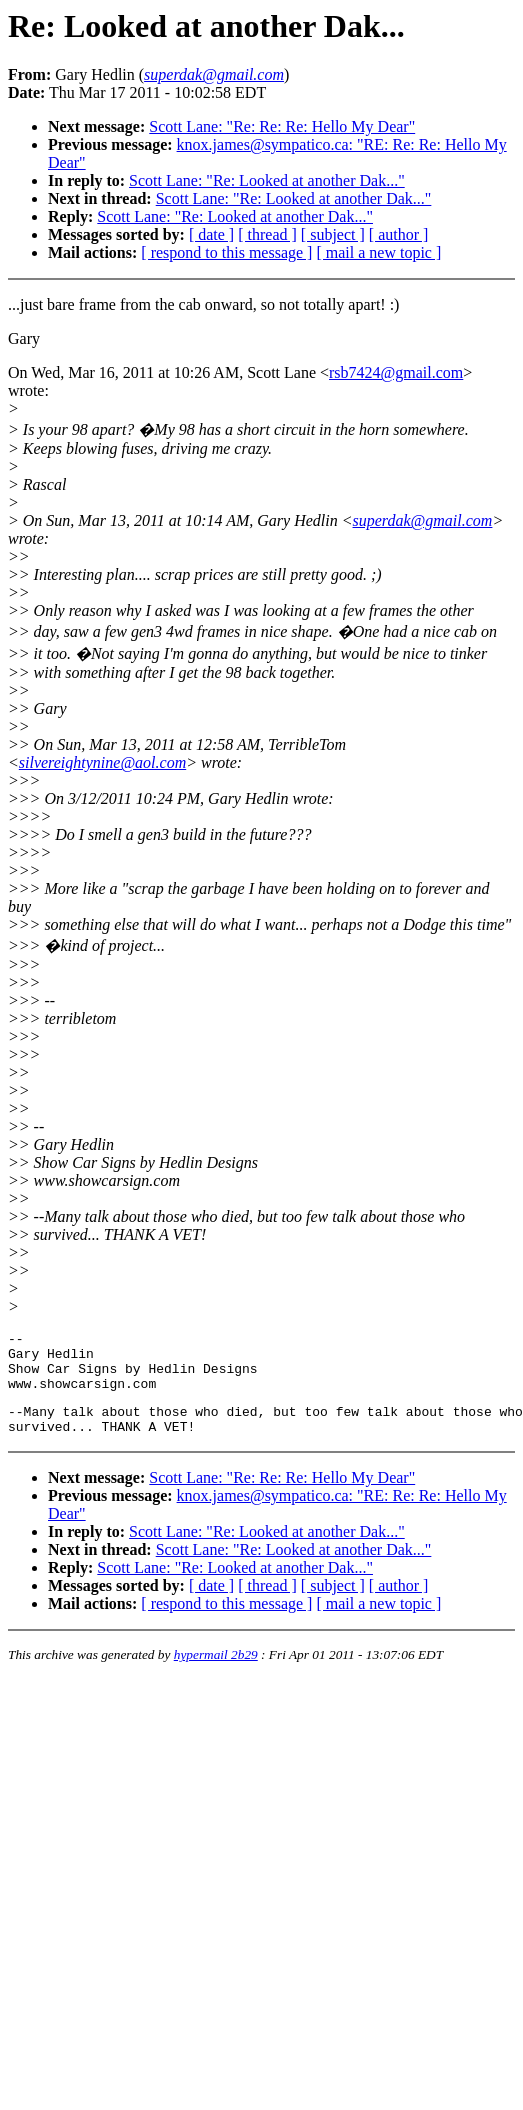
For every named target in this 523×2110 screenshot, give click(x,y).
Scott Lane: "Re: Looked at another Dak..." (267, 180)
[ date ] (211, 234)
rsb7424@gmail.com (396, 372)
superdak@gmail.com (423, 520)
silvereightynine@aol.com (102, 762)
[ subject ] (333, 234)
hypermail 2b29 (216, 1672)
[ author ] (399, 234)
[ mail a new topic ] (378, 252)
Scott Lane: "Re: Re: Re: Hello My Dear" (282, 126)
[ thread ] (267, 234)
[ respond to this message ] (226, 252)
